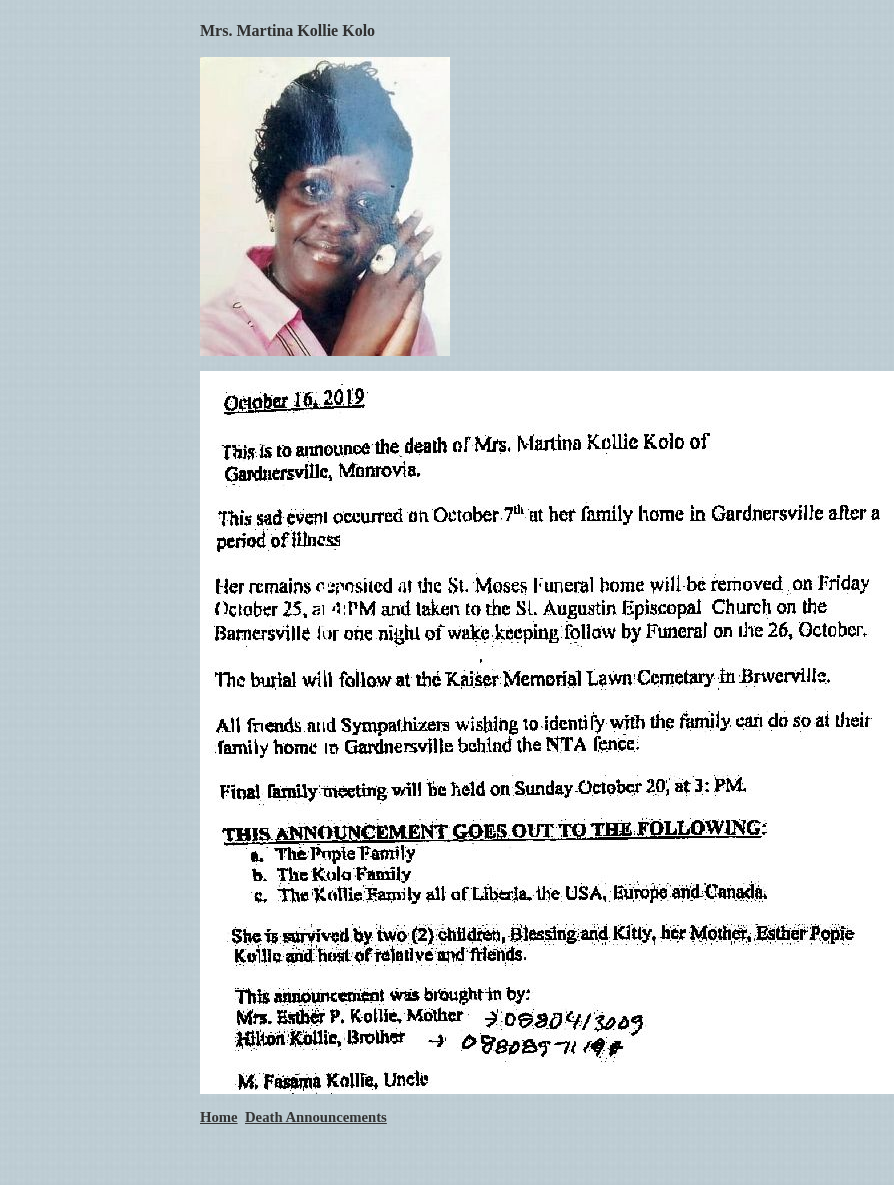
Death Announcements (316, 1117)
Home (219, 1117)
